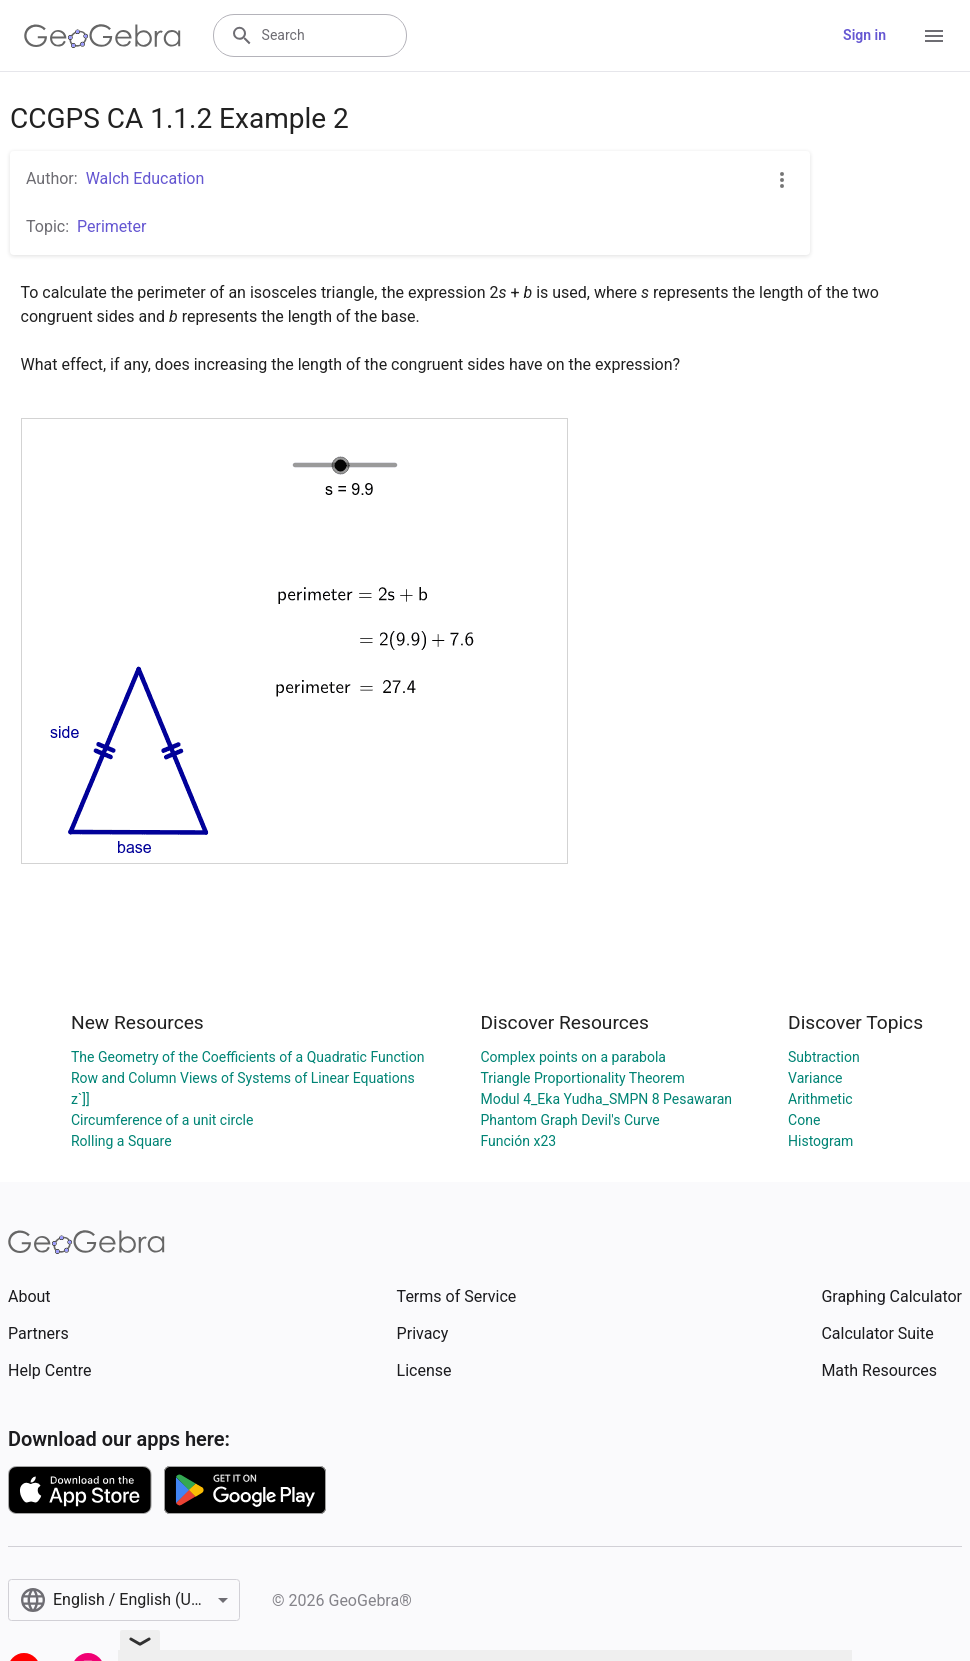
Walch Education (145, 178)
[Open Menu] (934, 36)
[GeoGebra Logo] (102, 36)
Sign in (864, 35)
